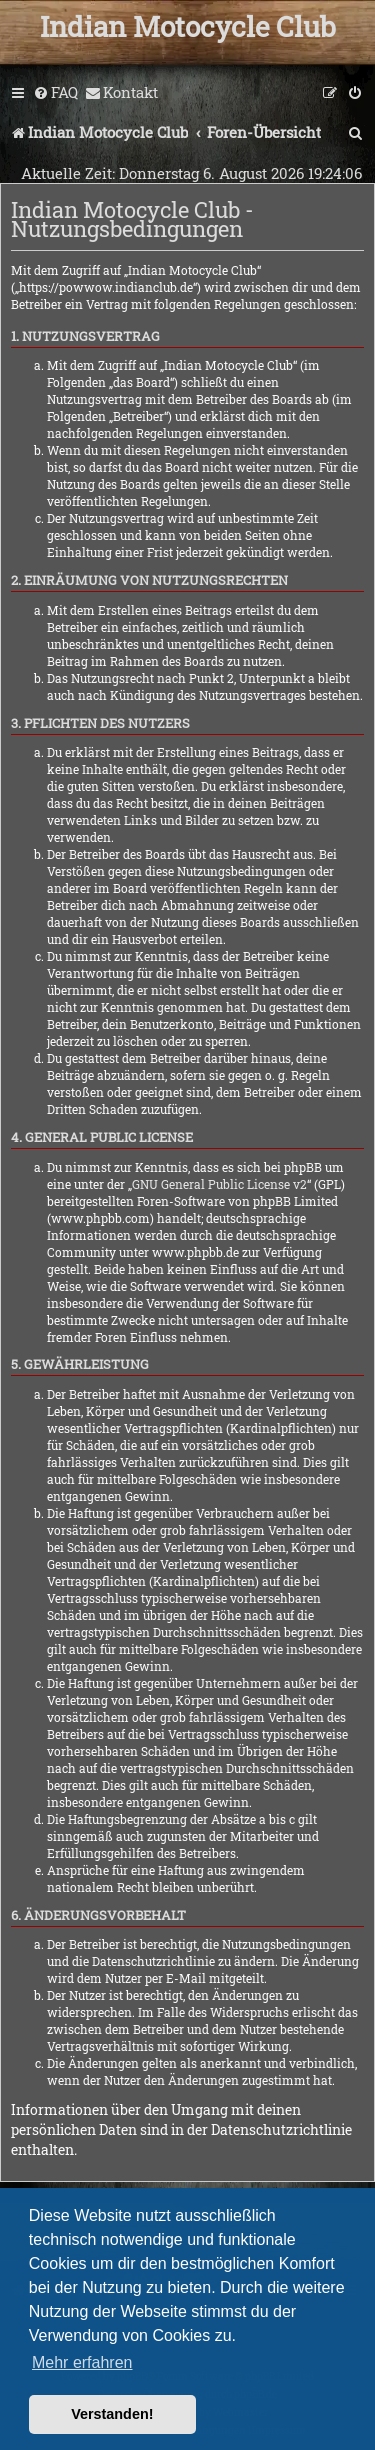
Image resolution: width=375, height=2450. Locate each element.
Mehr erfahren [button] (82, 2362)
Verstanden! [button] (112, 2414)
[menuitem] (55, 93)
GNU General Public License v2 (219, 1184)
